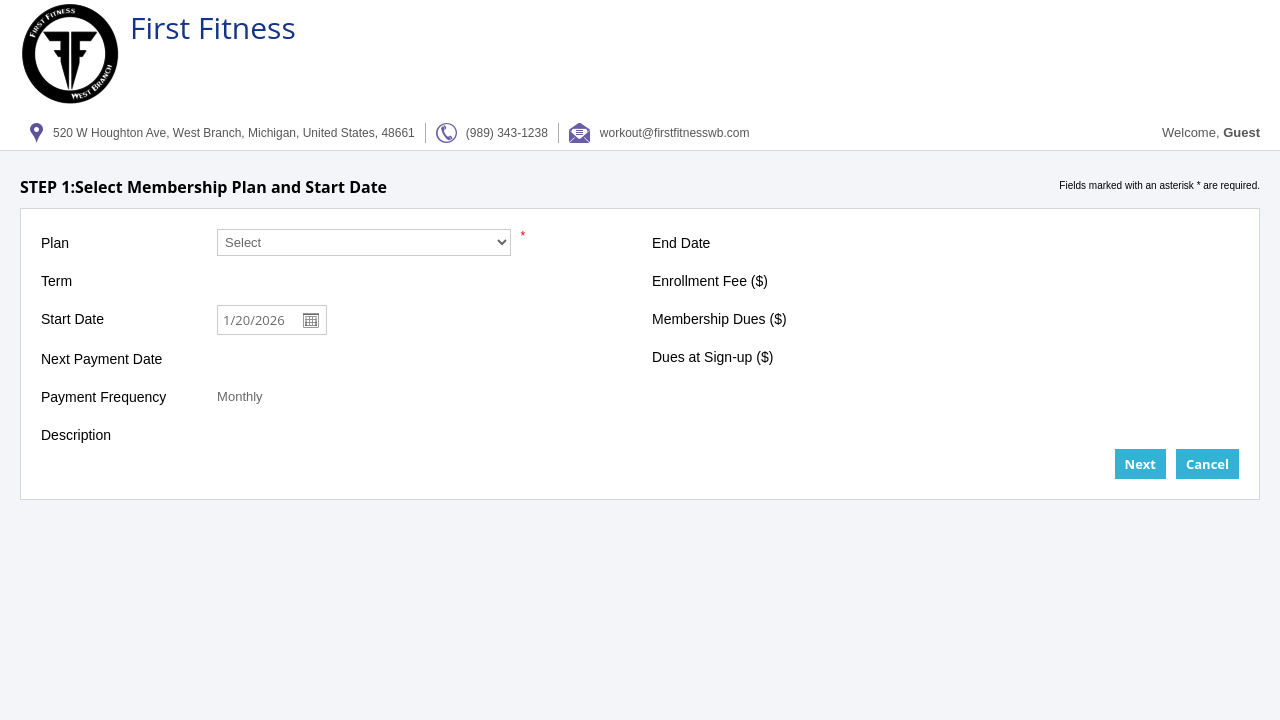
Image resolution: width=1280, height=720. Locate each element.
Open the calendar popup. (312, 320)
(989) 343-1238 (507, 133)
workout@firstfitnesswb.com (675, 133)
